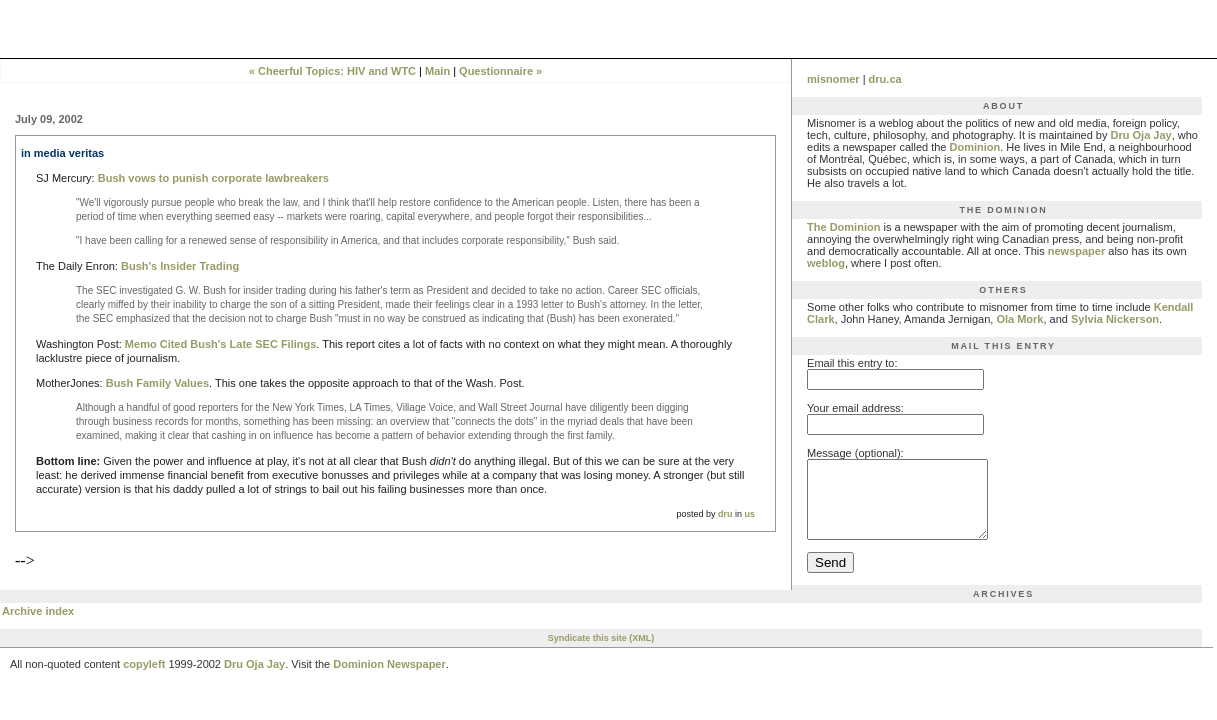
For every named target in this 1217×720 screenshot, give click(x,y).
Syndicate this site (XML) (601, 653)
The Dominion (843, 227)
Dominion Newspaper (389, 679)
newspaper (1076, 251)
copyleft (144, 679)
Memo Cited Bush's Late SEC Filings (220, 344)
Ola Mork (1019, 319)
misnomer (833, 79)
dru (725, 514)
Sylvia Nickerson (1115, 319)
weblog (826, 263)
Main (437, 71)
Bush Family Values (157, 383)
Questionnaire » (500, 71)
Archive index (38, 626)
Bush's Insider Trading (180, 266)
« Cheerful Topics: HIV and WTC (332, 71)
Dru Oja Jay (1141, 135)
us (750, 514)
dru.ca (885, 79)
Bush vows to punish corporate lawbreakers (213, 178)
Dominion (975, 147)
